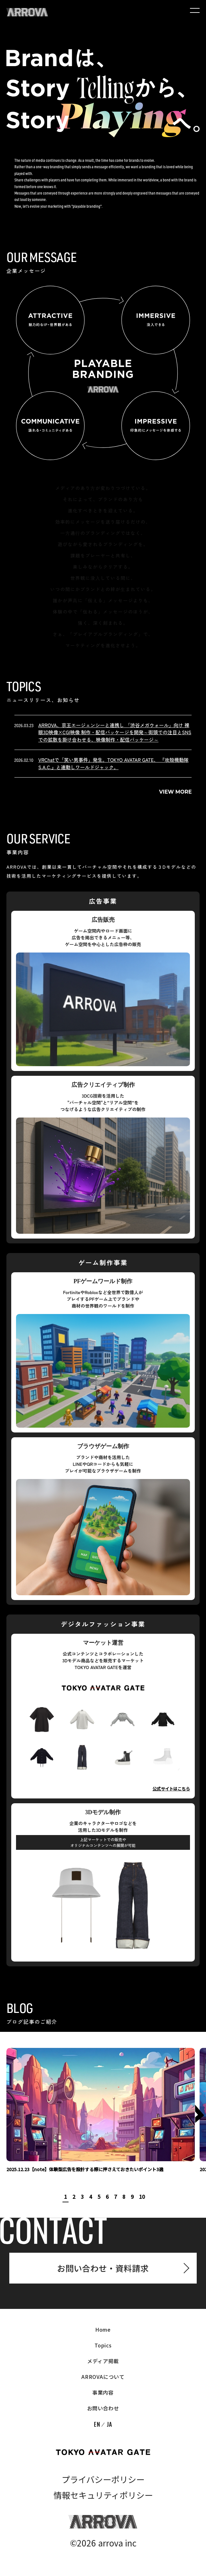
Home (103, 2330)
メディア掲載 (103, 2362)
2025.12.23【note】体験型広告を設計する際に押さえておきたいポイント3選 (84, 2169)
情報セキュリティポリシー (103, 2496)
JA (109, 2425)
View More (175, 792)
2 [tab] (73, 2196)
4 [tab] (90, 2196)
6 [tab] (107, 2196)
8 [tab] (123, 2196)
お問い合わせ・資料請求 (103, 2268)
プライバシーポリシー (103, 2480)
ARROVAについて (102, 2377)
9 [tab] (132, 2196)
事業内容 (103, 2393)
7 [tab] (115, 2196)
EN (97, 2425)
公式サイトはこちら (171, 1789)
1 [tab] (65, 2196)
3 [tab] (82, 2196)
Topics (103, 2346)
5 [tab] (98, 2196)
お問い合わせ (103, 2409)
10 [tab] (142, 2196)
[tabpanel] (100, 2110)
